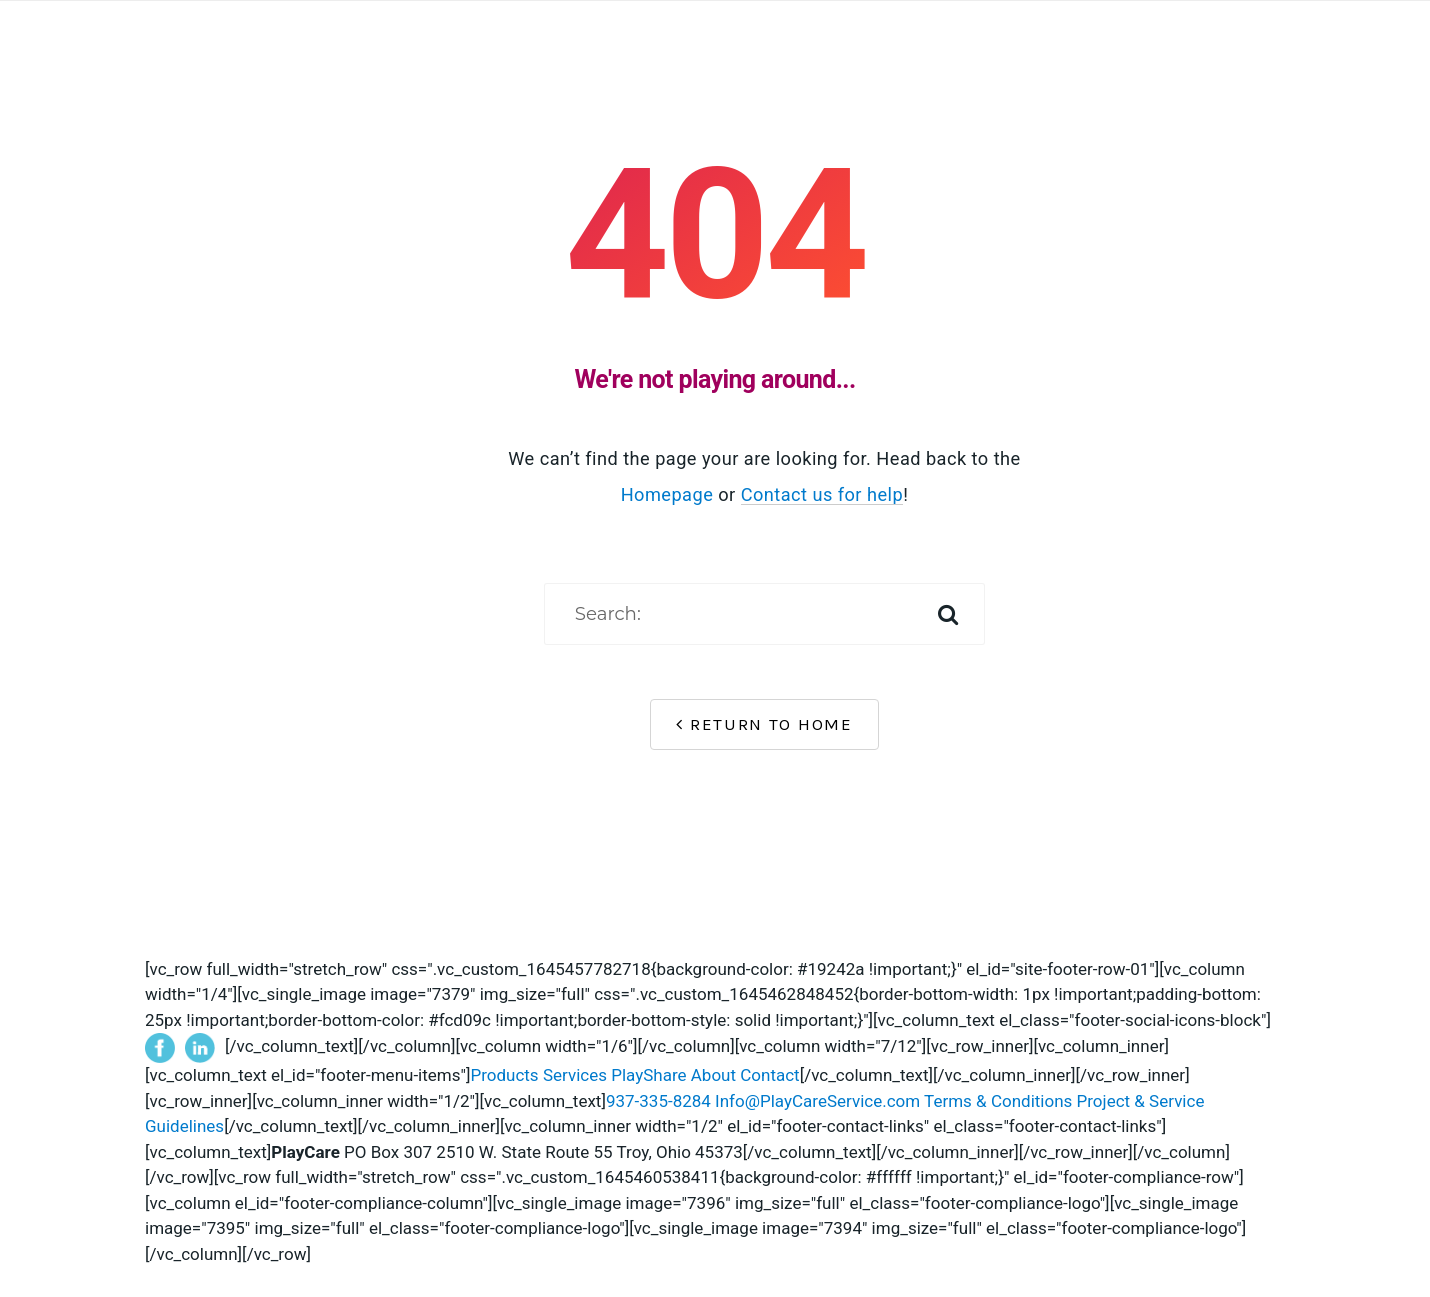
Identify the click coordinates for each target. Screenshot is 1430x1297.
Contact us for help (822, 494)
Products (504, 1075)
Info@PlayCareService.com (817, 1101)
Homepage (667, 494)
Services (575, 1075)
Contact (769, 1075)
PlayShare (648, 1075)
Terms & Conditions (998, 1101)
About (713, 1075)
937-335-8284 (658, 1101)
